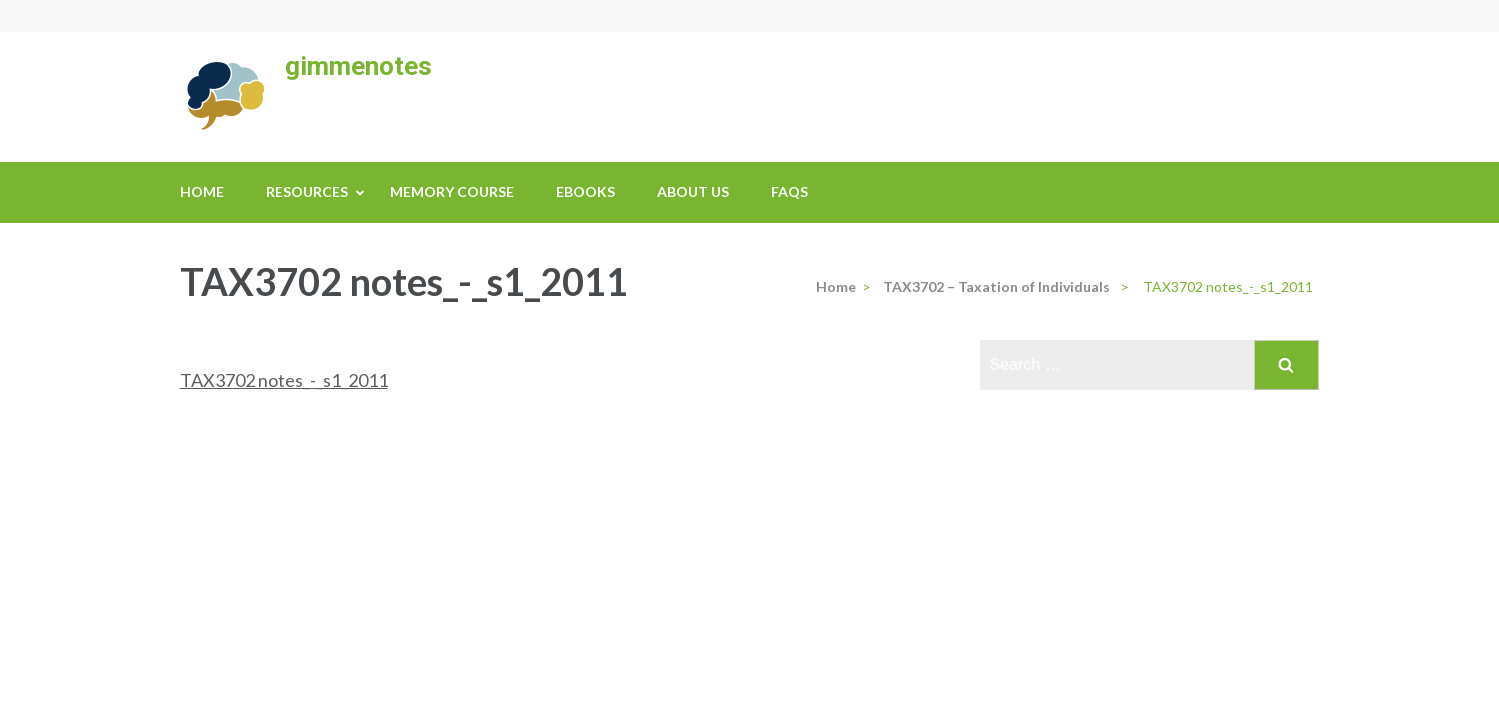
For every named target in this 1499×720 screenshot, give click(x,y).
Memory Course (452, 191)
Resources (307, 191)
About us (693, 191)
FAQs (789, 191)
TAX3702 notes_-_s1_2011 (284, 380)
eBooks (585, 191)
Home (202, 191)
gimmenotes (358, 66)
